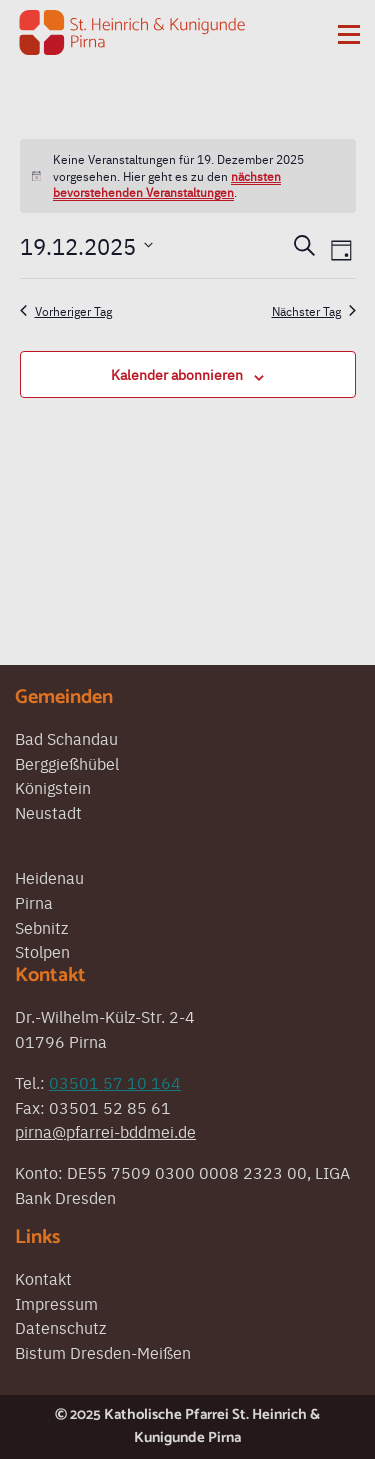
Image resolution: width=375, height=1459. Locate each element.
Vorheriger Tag (66, 311)
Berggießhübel (67, 763)
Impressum (56, 1303)
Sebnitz (41, 927)
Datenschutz (60, 1327)
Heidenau (49, 877)
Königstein (53, 787)
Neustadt (48, 812)
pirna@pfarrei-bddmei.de (105, 1131)
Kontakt (43, 1278)
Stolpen (42, 951)
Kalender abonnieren (177, 374)
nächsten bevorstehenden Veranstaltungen (167, 184)
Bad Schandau (66, 738)
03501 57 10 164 (115, 1082)
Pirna (34, 902)
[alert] (188, 176)
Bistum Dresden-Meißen (103, 1352)
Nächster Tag (314, 311)
